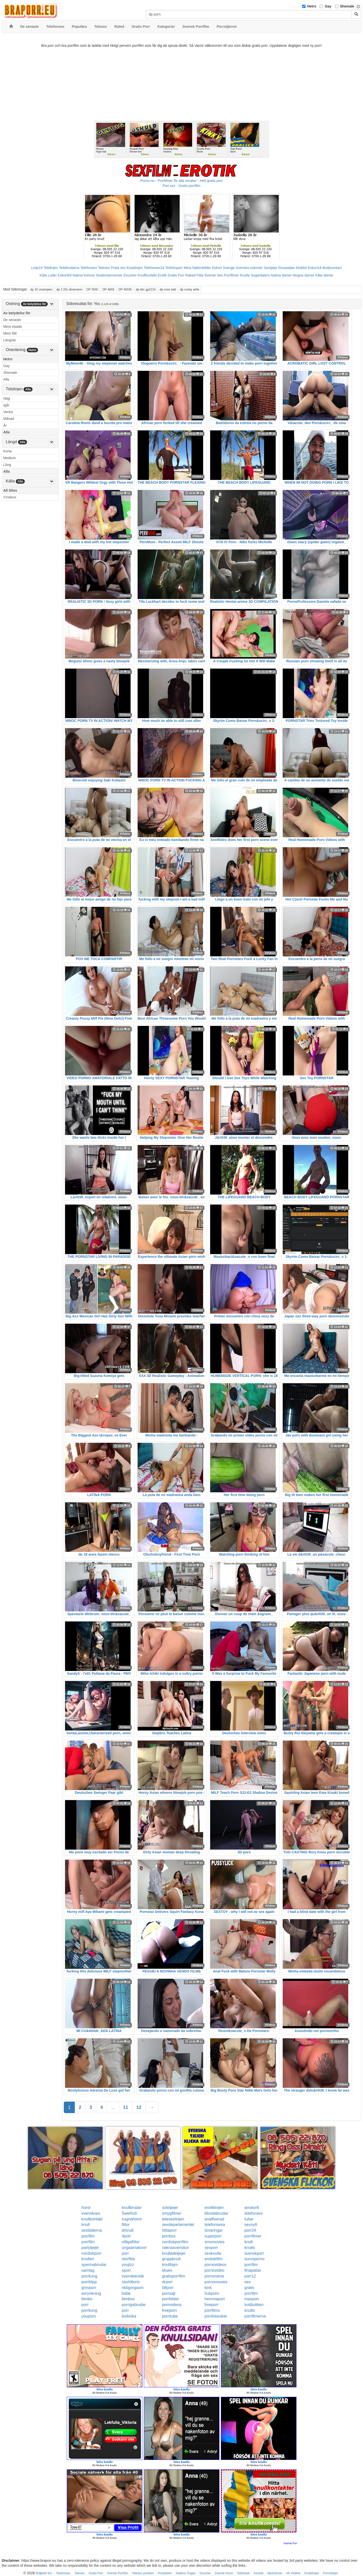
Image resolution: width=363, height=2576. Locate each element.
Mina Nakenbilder (197, 268)
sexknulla (213, 2253)
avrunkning (91, 2293)
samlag (88, 2270)
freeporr (212, 2305)
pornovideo (214, 2270)
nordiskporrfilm (175, 2242)
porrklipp (89, 2282)
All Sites (10, 490)
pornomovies (216, 2282)
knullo (249, 2247)
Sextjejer (270, 268)
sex (247, 2282)
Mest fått (10, 333)
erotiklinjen (214, 2207)
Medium (9, 458)
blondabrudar (216, 2213)
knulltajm (170, 2264)
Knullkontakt (147, 275)
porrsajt (168, 2293)
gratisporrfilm (173, 2276)
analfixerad (214, 2219)
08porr (168, 2287)
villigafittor (131, 2242)
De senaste (12, 320)
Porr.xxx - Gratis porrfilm (181, 186)
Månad (8, 419)
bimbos (128, 2299)
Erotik (162, 275)
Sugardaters (260, 275)
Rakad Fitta (194, 275)
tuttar (248, 2219)
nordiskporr (92, 2253)
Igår (6, 405)
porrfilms (212, 2310)
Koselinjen (135, 268)
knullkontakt (92, 2219)
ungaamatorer (134, 2247)
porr (125, 2253)
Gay (328, 6)
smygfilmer (171, 2213)
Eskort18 (314, 268)
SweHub (129, 2213)
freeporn (169, 2310)
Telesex (104, 268)
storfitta (128, 2259)
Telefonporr (174, 268)
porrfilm (88, 2236)
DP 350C (93, 289)
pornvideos (172, 2305)
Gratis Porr (176, 275)
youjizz (128, 2264)
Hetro (311, 6)
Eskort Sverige (223, 268)
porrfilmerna (255, 2316)
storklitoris (131, 2282)
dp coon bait (168, 289)
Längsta (9, 340)
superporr (213, 2236)
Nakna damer (281, 275)
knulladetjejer (174, 2253)
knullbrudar (132, 2207)
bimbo (87, 2299)
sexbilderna (92, 2230)
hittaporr (169, 2230)
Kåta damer (324, 275)
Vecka (8, 412)
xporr (126, 2270)
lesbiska (129, 2316)
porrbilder (170, 2299)
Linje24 (37, 268)
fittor (126, 2224)
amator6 (251, 2207)
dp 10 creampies (41, 289)
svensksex (91, 2213)
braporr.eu (44, 2573)
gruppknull (171, 2259)
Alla (6, 379)
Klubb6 (301, 268)
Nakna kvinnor (84, 275)
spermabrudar (94, 2264)
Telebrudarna (69, 268)
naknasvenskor (175, 2247)
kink (208, 2287)
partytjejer (90, 2247)
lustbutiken (254, 2305)
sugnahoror (132, 2219)
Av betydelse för (16, 313)
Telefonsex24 (154, 268)
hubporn (212, 2293)
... (113, 2107)
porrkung (89, 2276)
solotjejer (170, 2207)
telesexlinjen (173, 2219)
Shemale (347, 6)
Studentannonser (109, 275)
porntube (170, 2316)
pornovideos (215, 2264)
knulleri (88, 2259)
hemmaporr (215, 2299)
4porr (126, 2236)
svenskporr (254, 2253)
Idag (6, 398)
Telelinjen (51, 268)
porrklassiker (216, 2316)
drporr (167, 2282)
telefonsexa (215, 2224)
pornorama (214, 2276)
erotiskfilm (214, 2259)
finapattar (252, 2270)
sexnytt (250, 2224)
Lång (7, 465)
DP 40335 (125, 289)
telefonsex (253, 2213)
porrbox (169, 2236)
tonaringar (214, 2230)
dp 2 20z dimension (70, 289)
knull (86, 2224)
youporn (89, 2316)
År (5, 425)
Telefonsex (88, 268)
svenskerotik (133, 2276)
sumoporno (254, 2259)
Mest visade (12, 327)
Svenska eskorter (249, 268)
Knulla (245, 275)
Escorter (130, 275)
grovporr (89, 2287)
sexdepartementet (178, 2224)
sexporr (211, 2247)
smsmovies (215, 2242)
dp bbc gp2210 (146, 289)
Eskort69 (65, 275)
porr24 (250, 2230)
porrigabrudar (134, 2305)
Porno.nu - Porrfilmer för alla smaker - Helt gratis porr (181, 181)
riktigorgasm (133, 2287)
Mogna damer (303, 275)
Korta (7, 451)
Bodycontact (332, 268)
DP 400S (109, 289)
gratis (249, 2287)
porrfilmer (252, 2236)
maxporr (251, 2299)
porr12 (250, 2276)
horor (86, 2207)
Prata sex (118, 268)
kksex (167, 2270)
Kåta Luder (48, 275)
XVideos (9, 497)
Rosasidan (286, 268)
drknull (128, 2230)
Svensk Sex (213, 275)
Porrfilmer (231, 275)
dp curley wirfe (189, 289)
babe (126, 2293)
